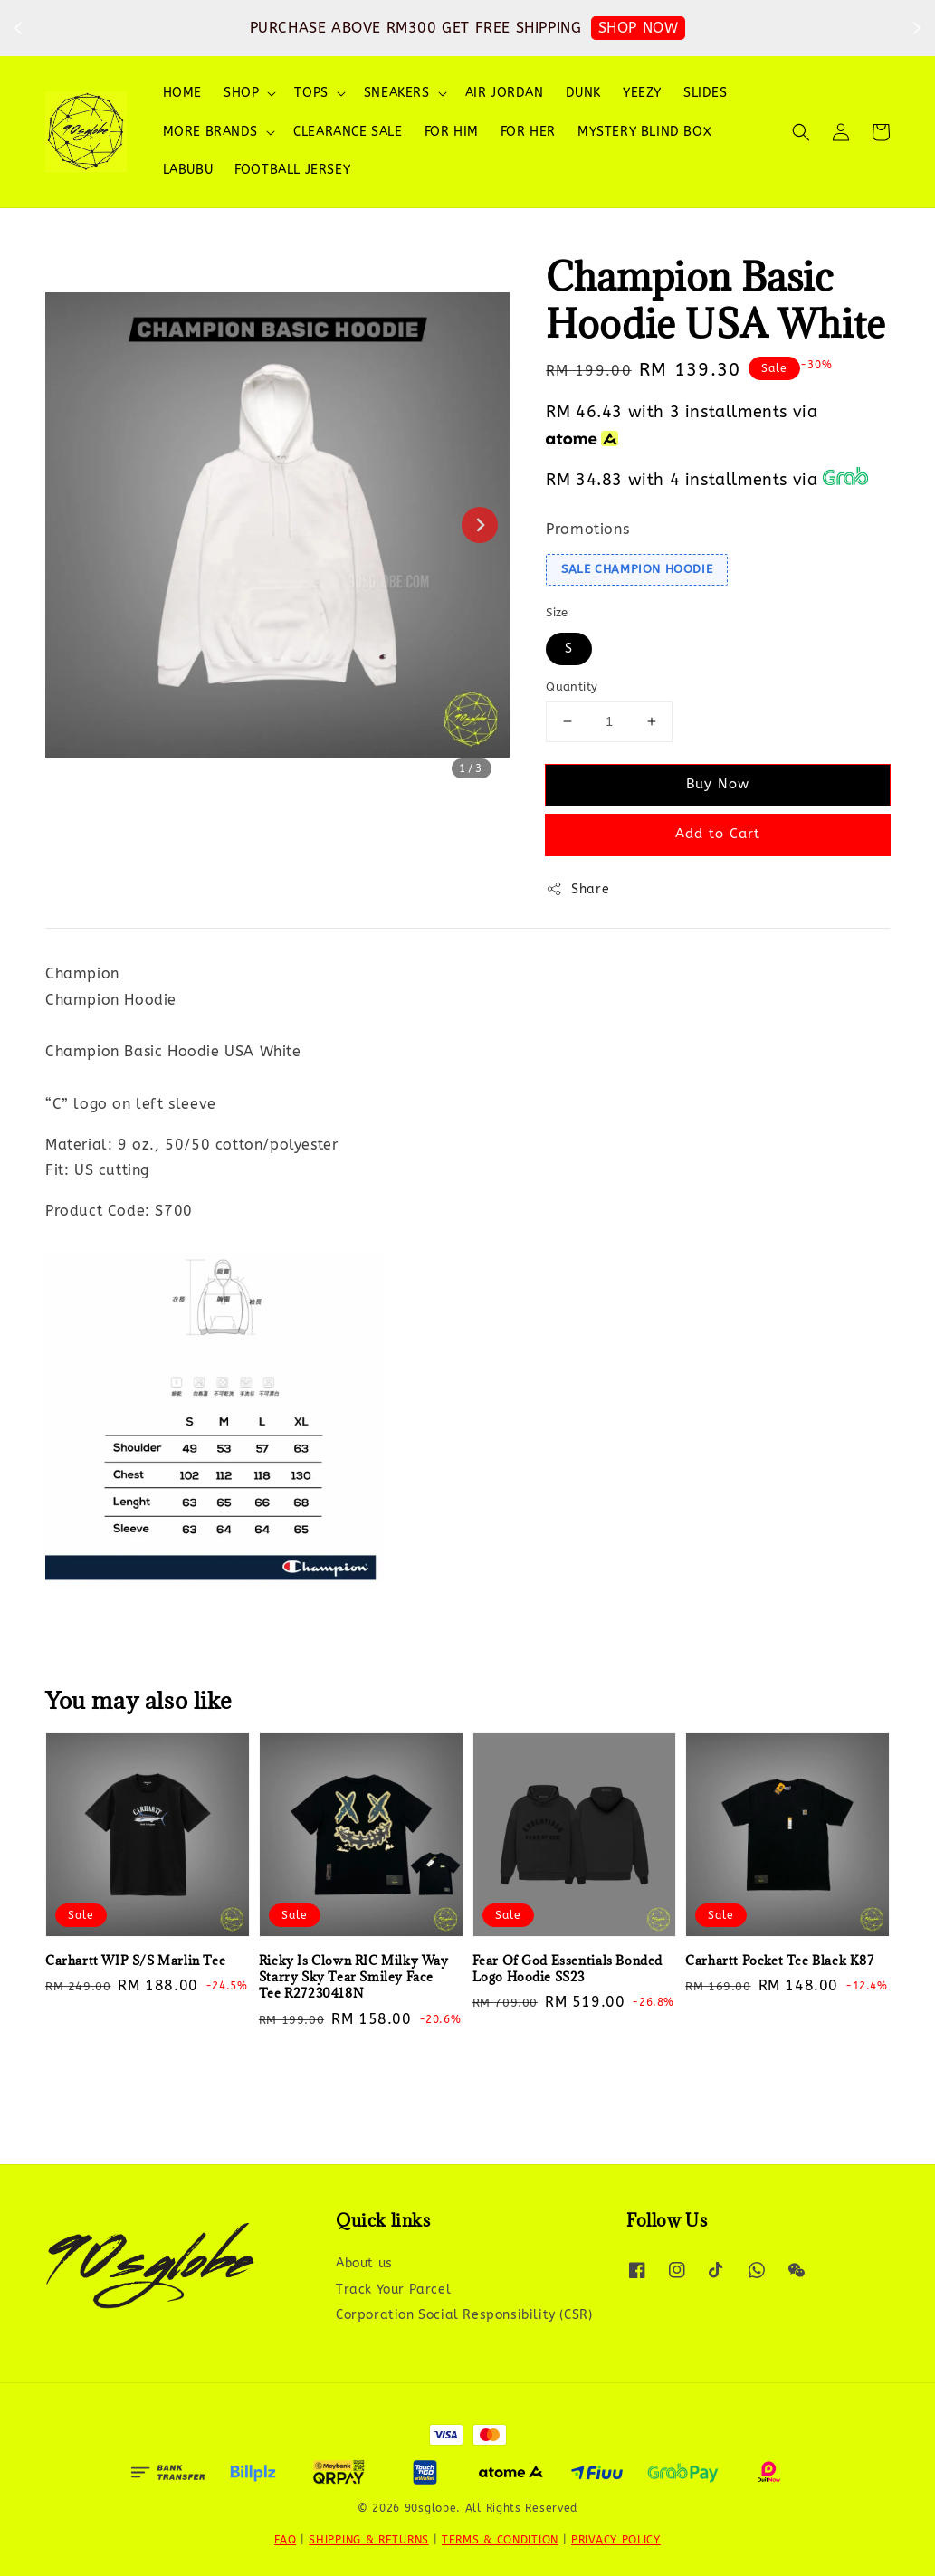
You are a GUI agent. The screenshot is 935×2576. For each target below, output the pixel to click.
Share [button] (577, 889)
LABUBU (188, 169)
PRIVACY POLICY (616, 2539)
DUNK (583, 92)
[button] (801, 132)
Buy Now (717, 784)
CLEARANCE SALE (347, 131)
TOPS (311, 92)
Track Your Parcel (393, 2289)
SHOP (241, 92)
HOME (182, 92)
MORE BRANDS (211, 131)
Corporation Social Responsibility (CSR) (464, 2315)
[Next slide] (480, 525)
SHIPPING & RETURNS (369, 2539)
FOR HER (528, 131)
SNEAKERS (397, 92)
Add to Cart (717, 833)
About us (364, 2263)
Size (557, 612)
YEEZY (642, 92)
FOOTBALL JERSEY (292, 169)
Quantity (571, 686)
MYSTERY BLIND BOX (644, 131)
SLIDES (705, 92)
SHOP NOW (638, 27)
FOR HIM (452, 131)
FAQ (285, 2539)
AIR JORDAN (504, 92)
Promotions (587, 529)
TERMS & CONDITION (500, 2539)
